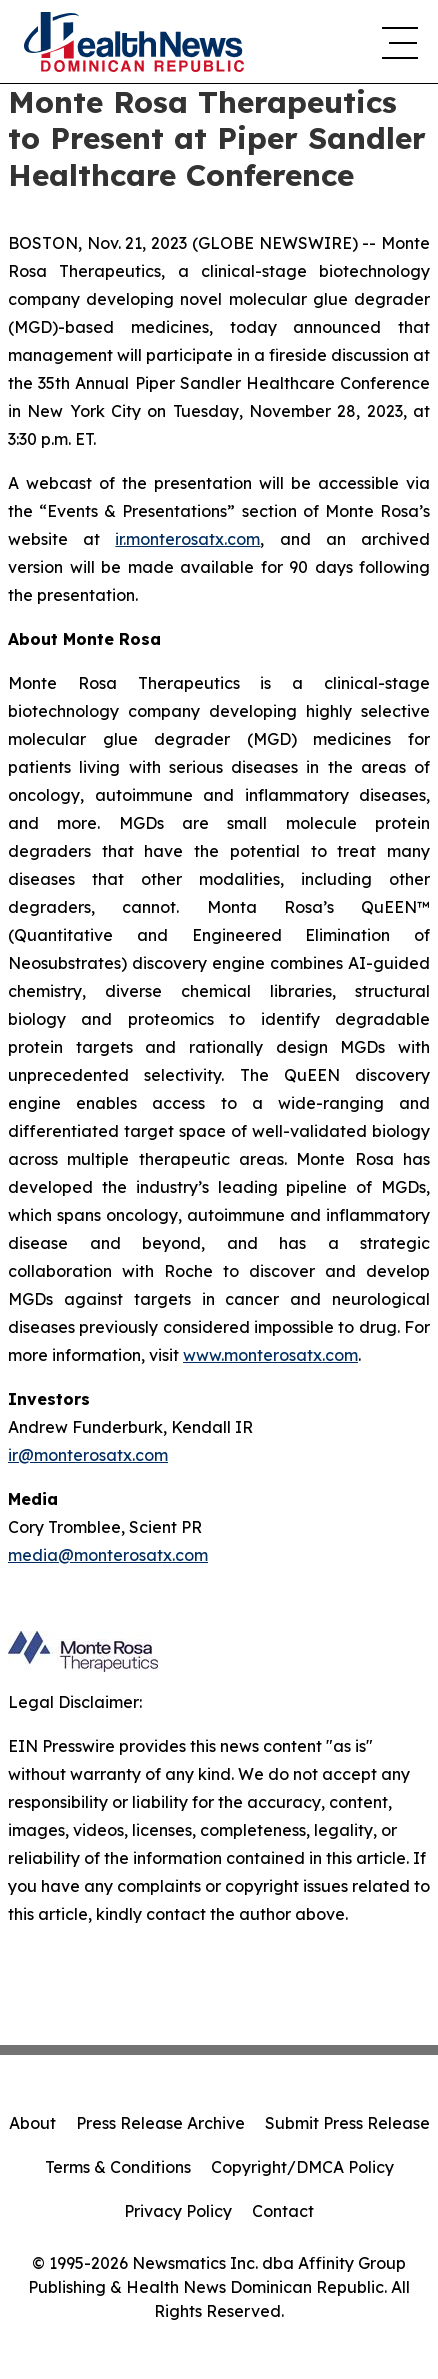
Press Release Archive (160, 2123)
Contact (283, 2211)
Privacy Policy (178, 2211)
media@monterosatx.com (108, 1555)
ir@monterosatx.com (88, 1455)
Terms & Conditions (118, 2167)
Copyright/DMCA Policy (302, 2167)
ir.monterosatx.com (187, 539)
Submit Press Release (347, 2123)
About (32, 2123)
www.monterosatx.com (270, 1355)
